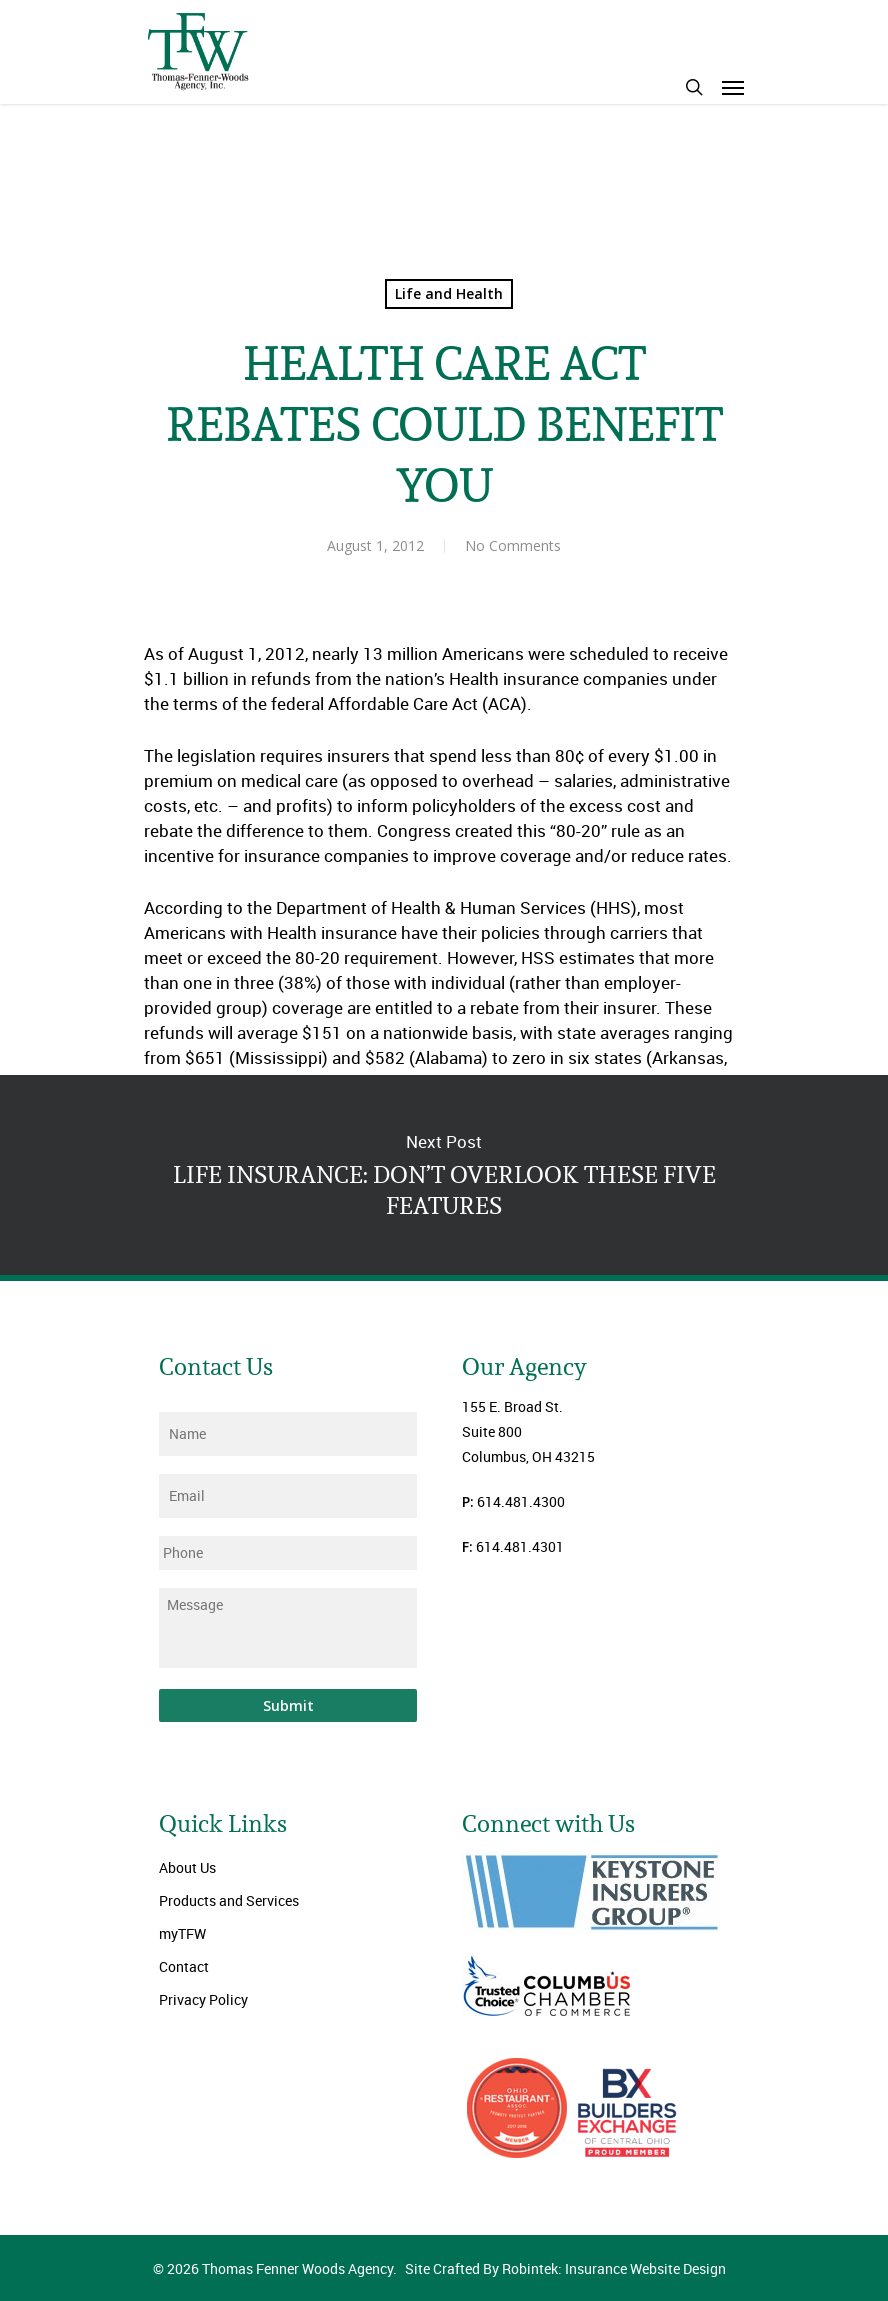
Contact (184, 1966)
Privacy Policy (203, 1999)
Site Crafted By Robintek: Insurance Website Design (565, 2268)
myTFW (182, 1933)
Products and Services (229, 1900)
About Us (187, 1867)
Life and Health (449, 293)
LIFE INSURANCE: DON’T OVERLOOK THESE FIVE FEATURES (444, 1175)
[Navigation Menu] (733, 87)
